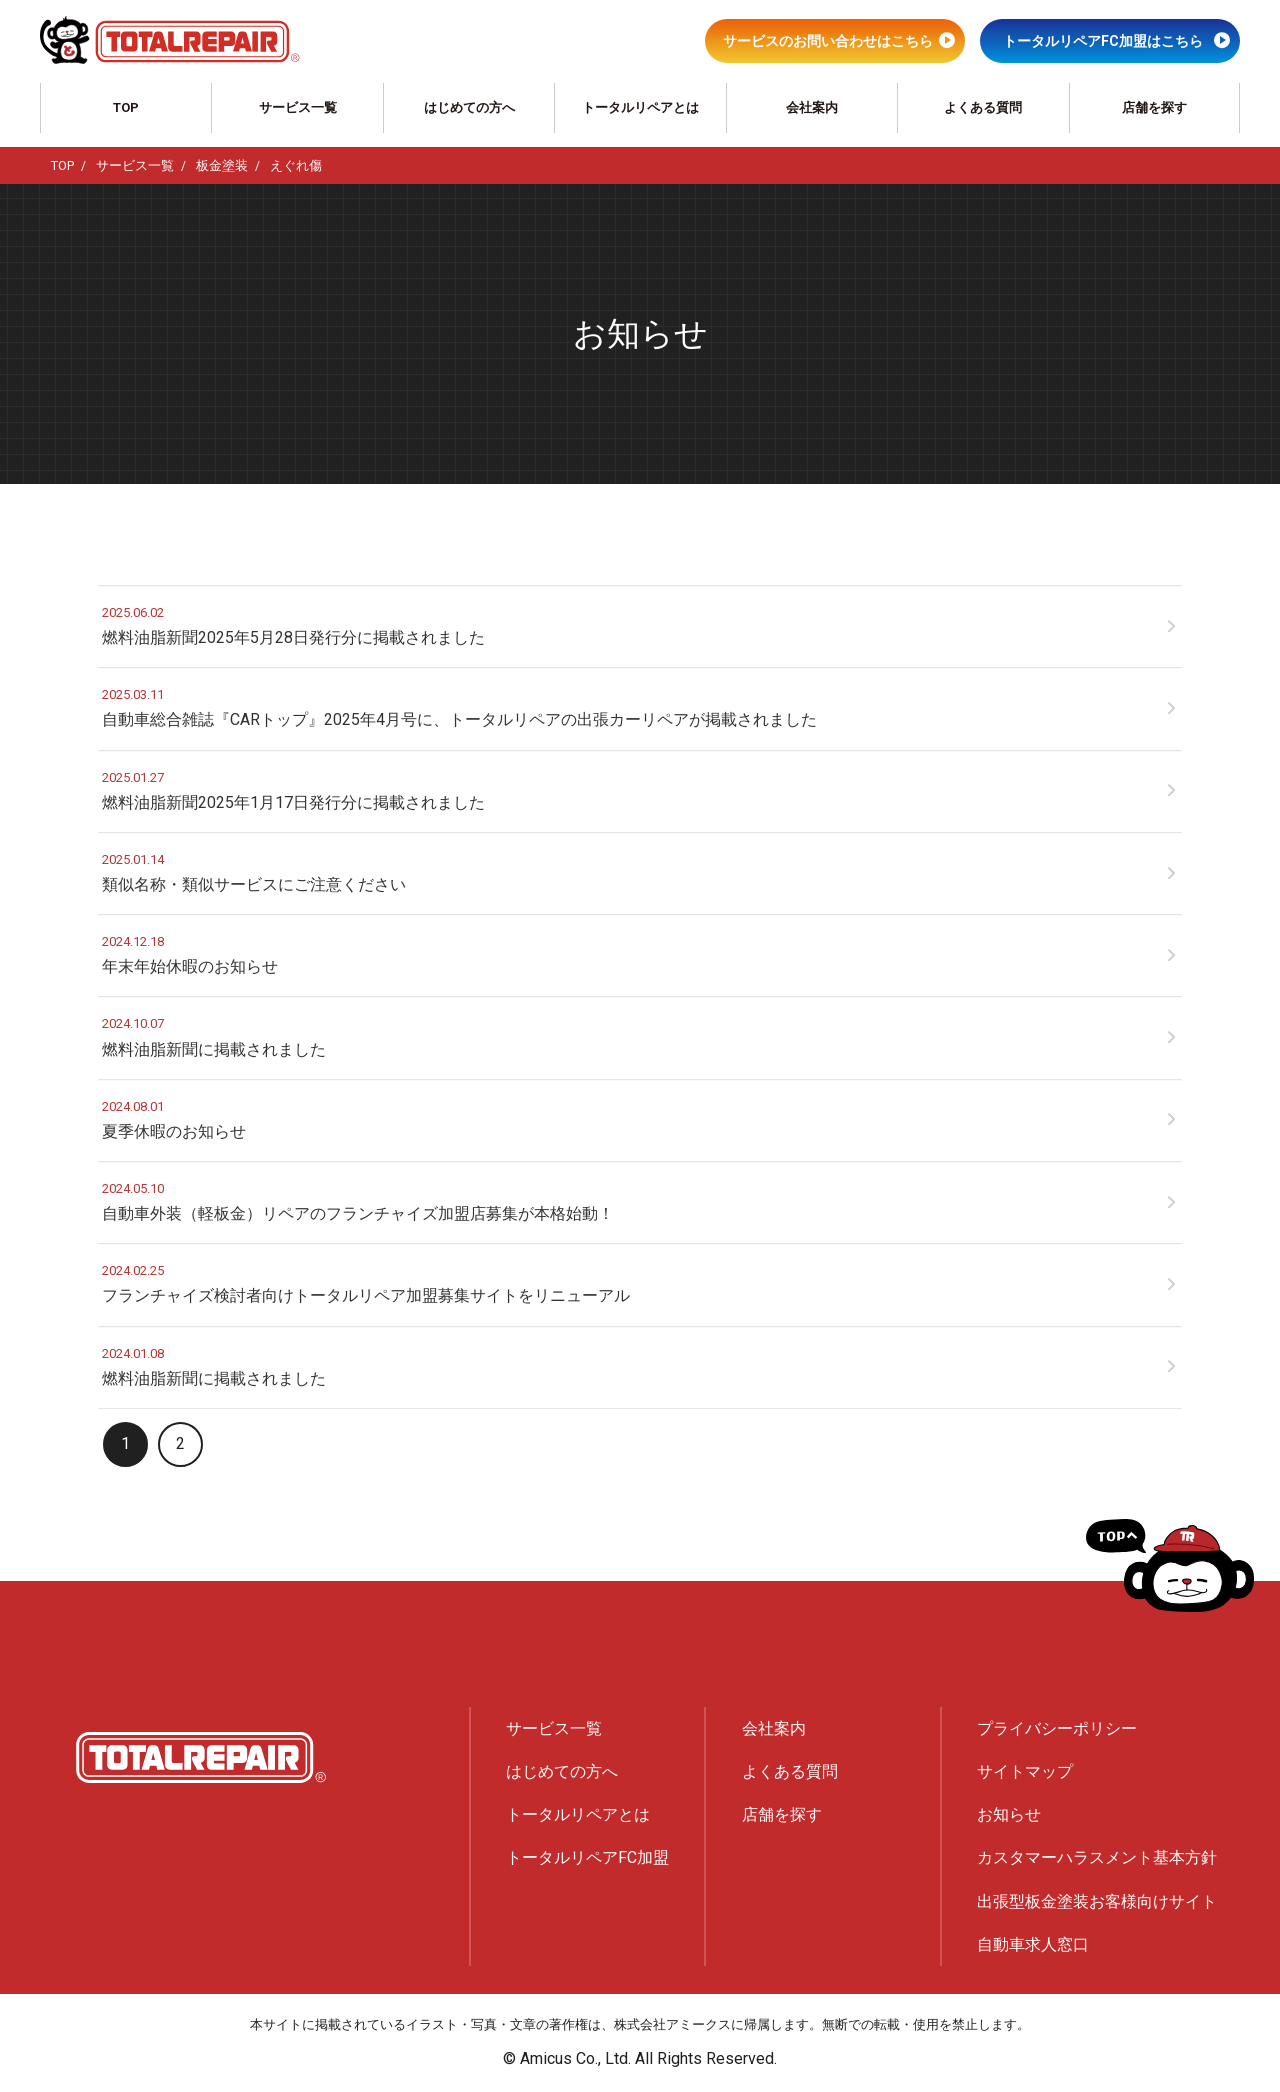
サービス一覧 (298, 107)
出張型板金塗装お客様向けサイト (1097, 1901)
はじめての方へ (469, 107)
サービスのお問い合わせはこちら (828, 41)
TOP (126, 107)
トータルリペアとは (640, 107)
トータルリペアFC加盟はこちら (1103, 41)
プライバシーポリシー (1057, 1728)
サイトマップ (1025, 1771)
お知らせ (1009, 1814)
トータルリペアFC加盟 (587, 1857)
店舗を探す (1154, 107)
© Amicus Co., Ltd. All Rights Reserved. (640, 2058)
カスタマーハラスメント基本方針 (1097, 1857)
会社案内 (812, 107)
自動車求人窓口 (1033, 1944)
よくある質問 (983, 107)
